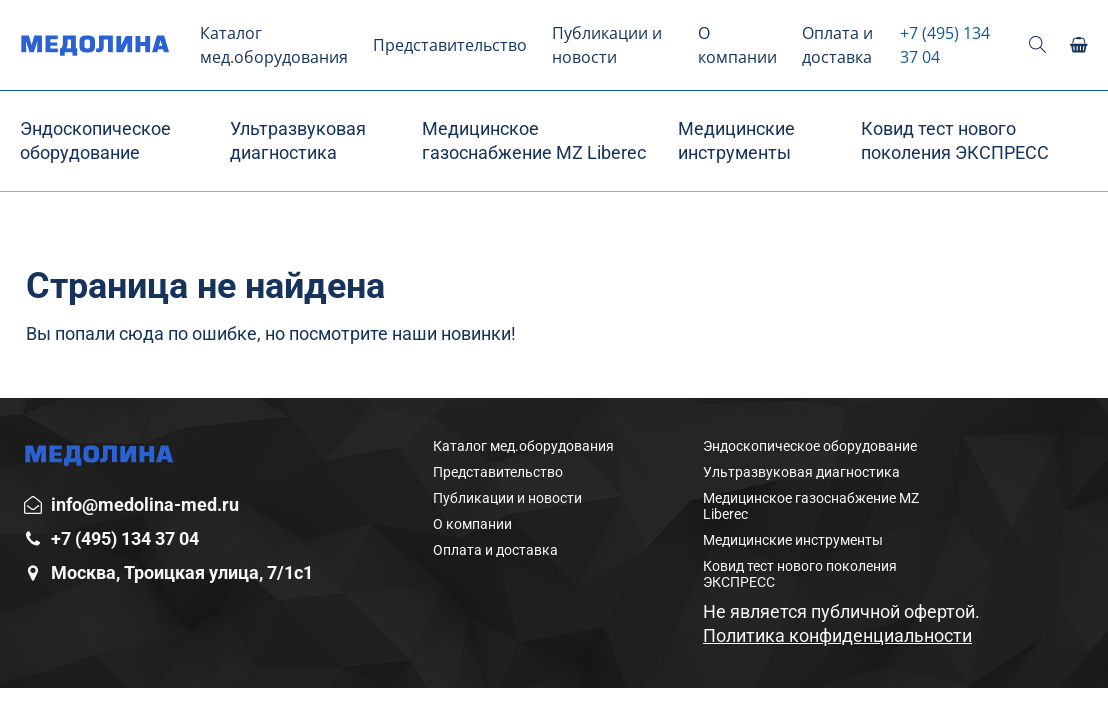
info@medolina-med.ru (145, 504)
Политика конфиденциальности (837, 635)
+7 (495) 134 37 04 (945, 45)
